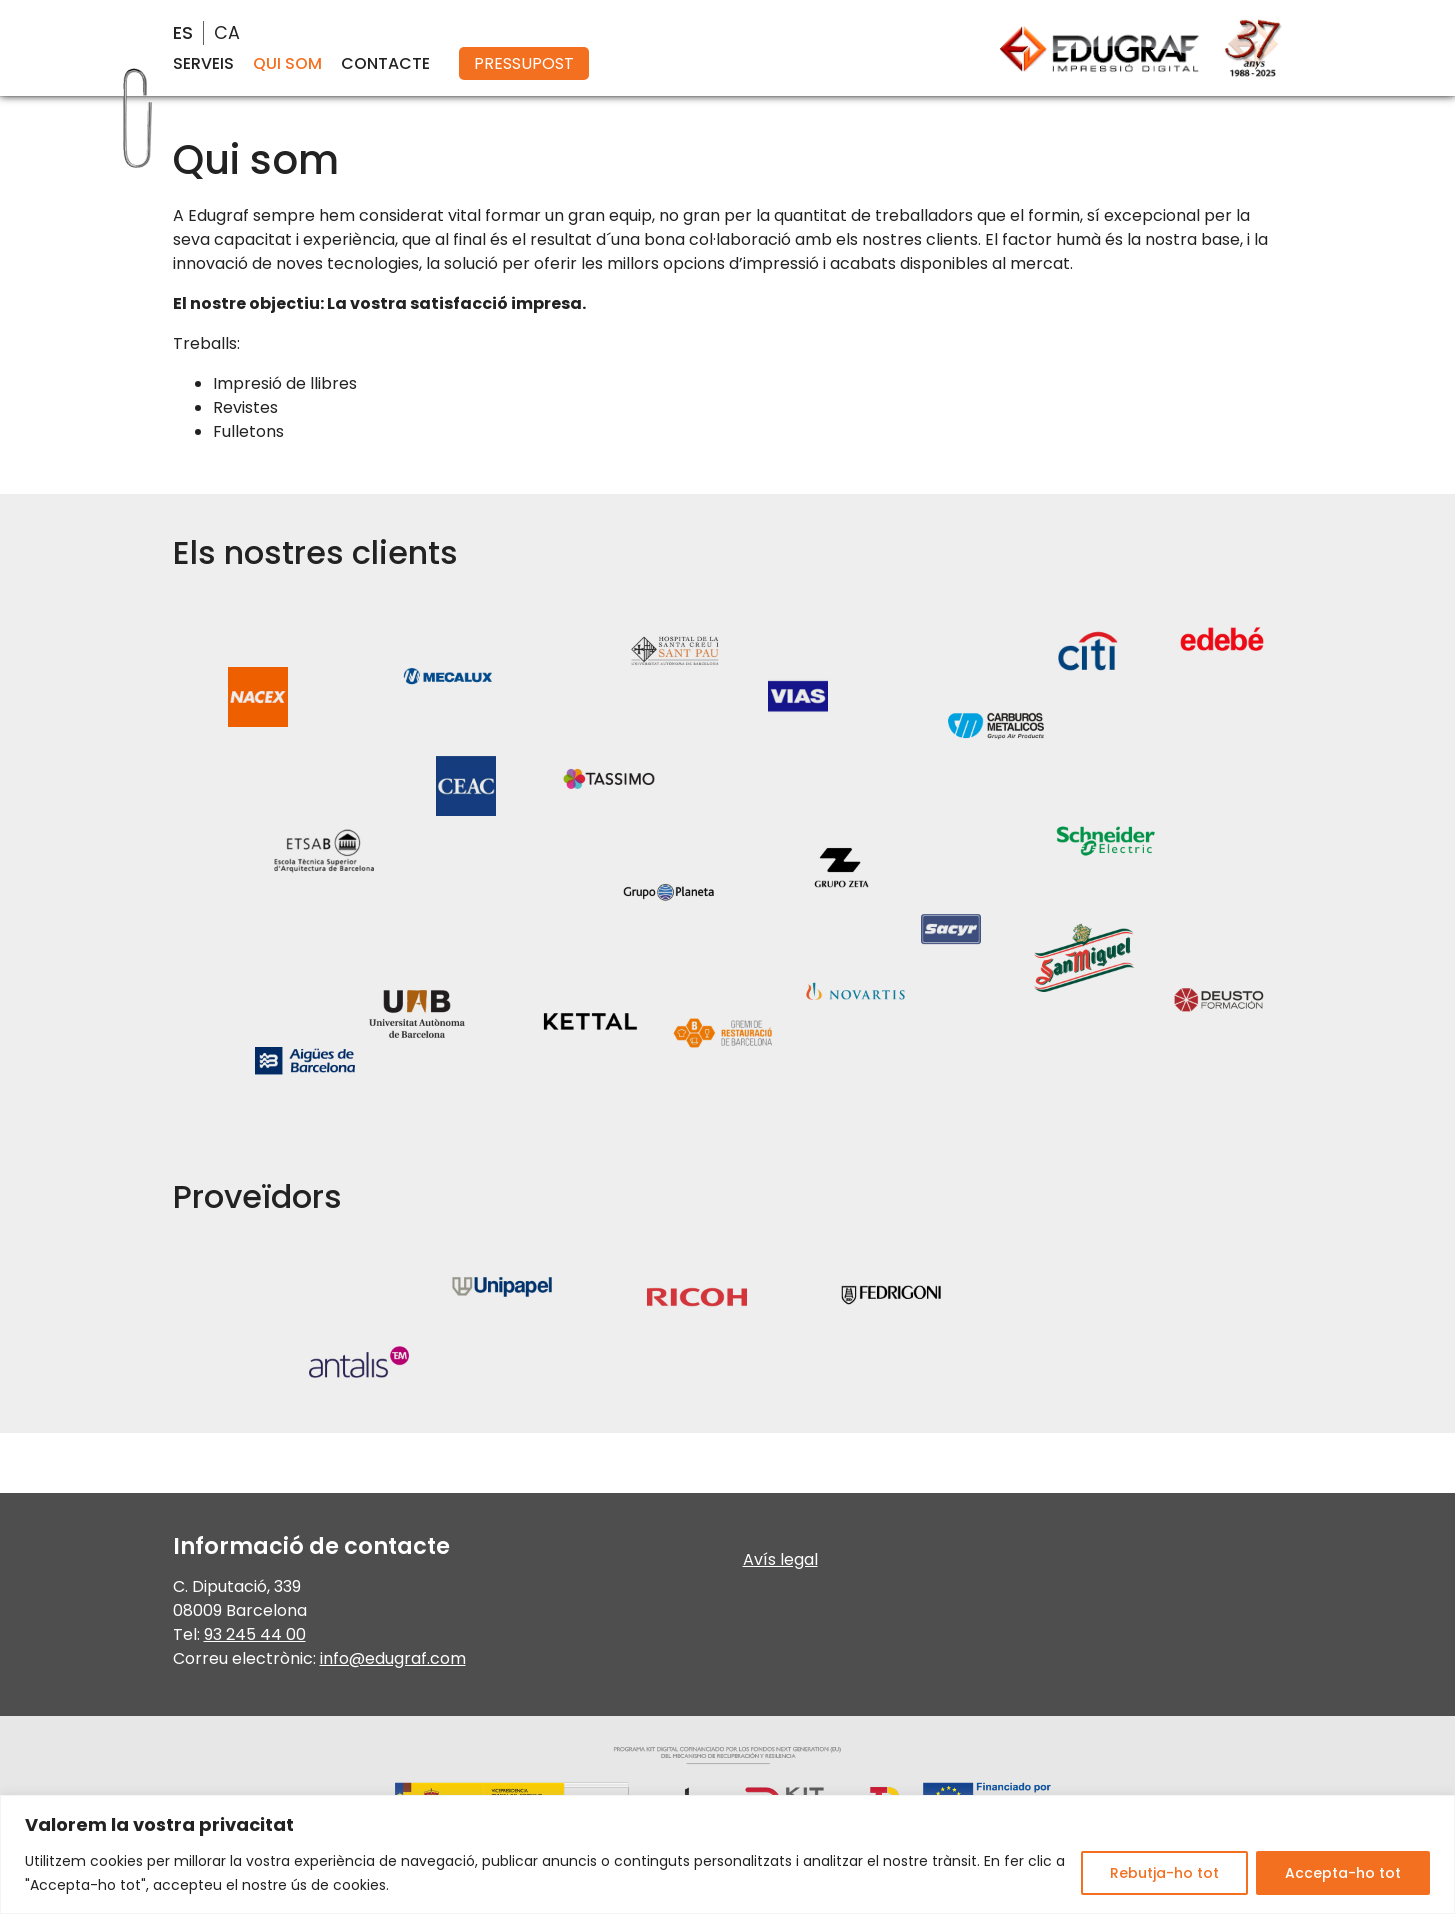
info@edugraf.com (393, 1658)
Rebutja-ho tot (1164, 1873)
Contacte (385, 63)
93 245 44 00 (255, 1634)
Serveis (203, 63)
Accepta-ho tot (1343, 1873)
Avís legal (780, 1559)
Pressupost (524, 63)
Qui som (287, 63)
